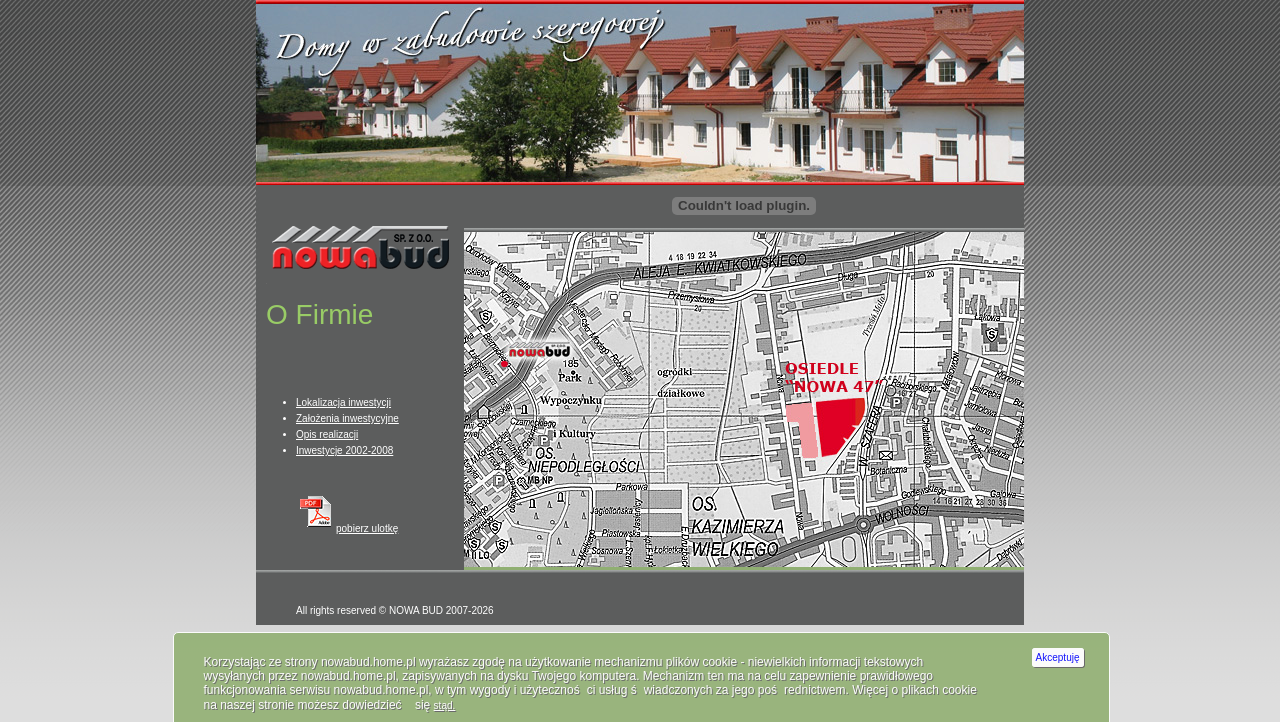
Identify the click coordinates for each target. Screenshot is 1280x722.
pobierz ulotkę (347, 528)
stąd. (445, 705)
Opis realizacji (327, 434)
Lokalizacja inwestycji (343, 402)
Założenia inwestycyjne (347, 418)
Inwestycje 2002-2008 (344, 450)
